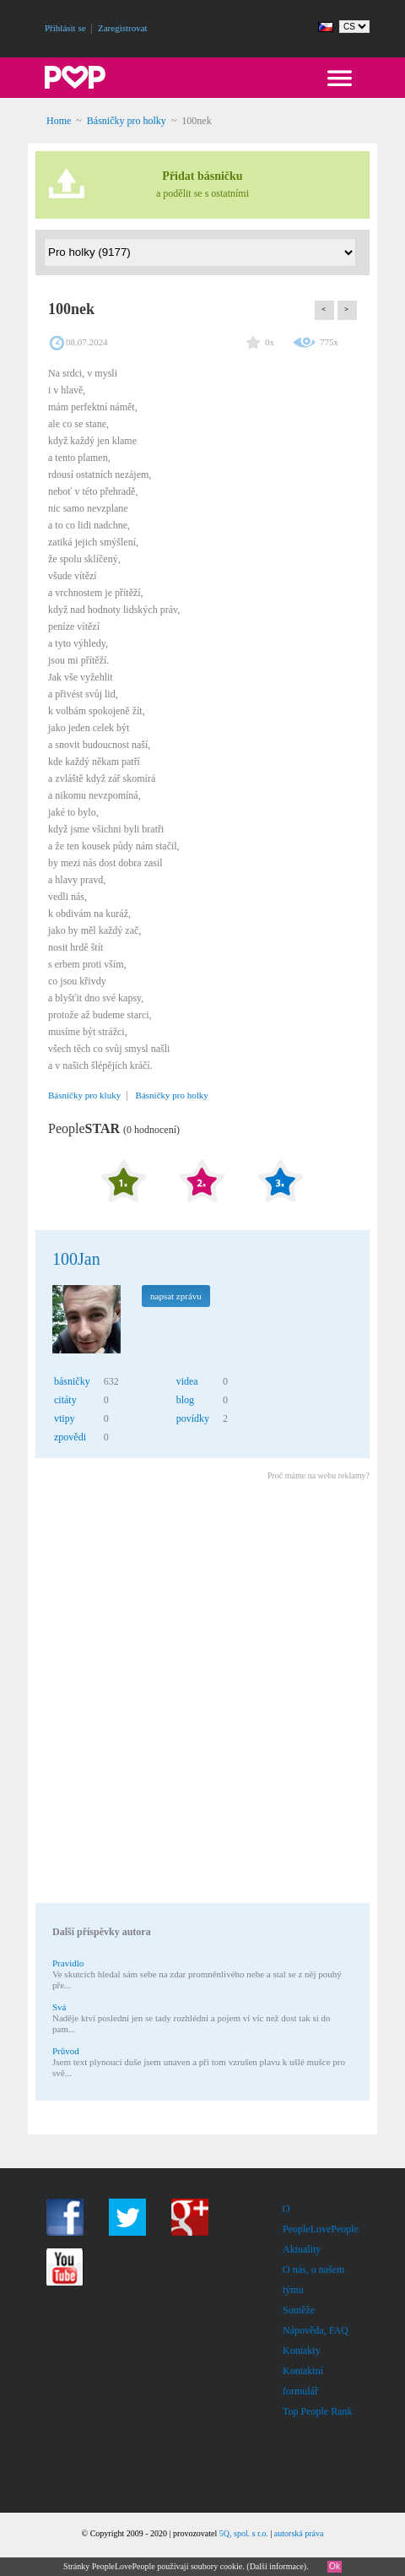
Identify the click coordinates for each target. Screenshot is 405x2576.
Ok (334, 2566)
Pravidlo (68, 1963)
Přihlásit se (65, 28)
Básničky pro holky (126, 121)
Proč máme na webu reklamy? (318, 1475)
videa (187, 1381)
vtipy (64, 1418)
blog (185, 1400)
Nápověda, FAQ (315, 2330)
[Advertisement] (202, 1694)
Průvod (65, 2051)
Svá (59, 2007)
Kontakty (302, 2350)
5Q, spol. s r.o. (243, 2533)
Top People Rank (317, 2411)
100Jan (76, 1259)
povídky (192, 1418)
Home (58, 121)
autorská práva (299, 2533)
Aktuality (302, 2249)
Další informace (277, 2566)
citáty (65, 1400)
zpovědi (70, 1437)
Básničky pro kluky (84, 1095)
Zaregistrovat (123, 28)
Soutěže (299, 2310)
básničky (72, 1381)
